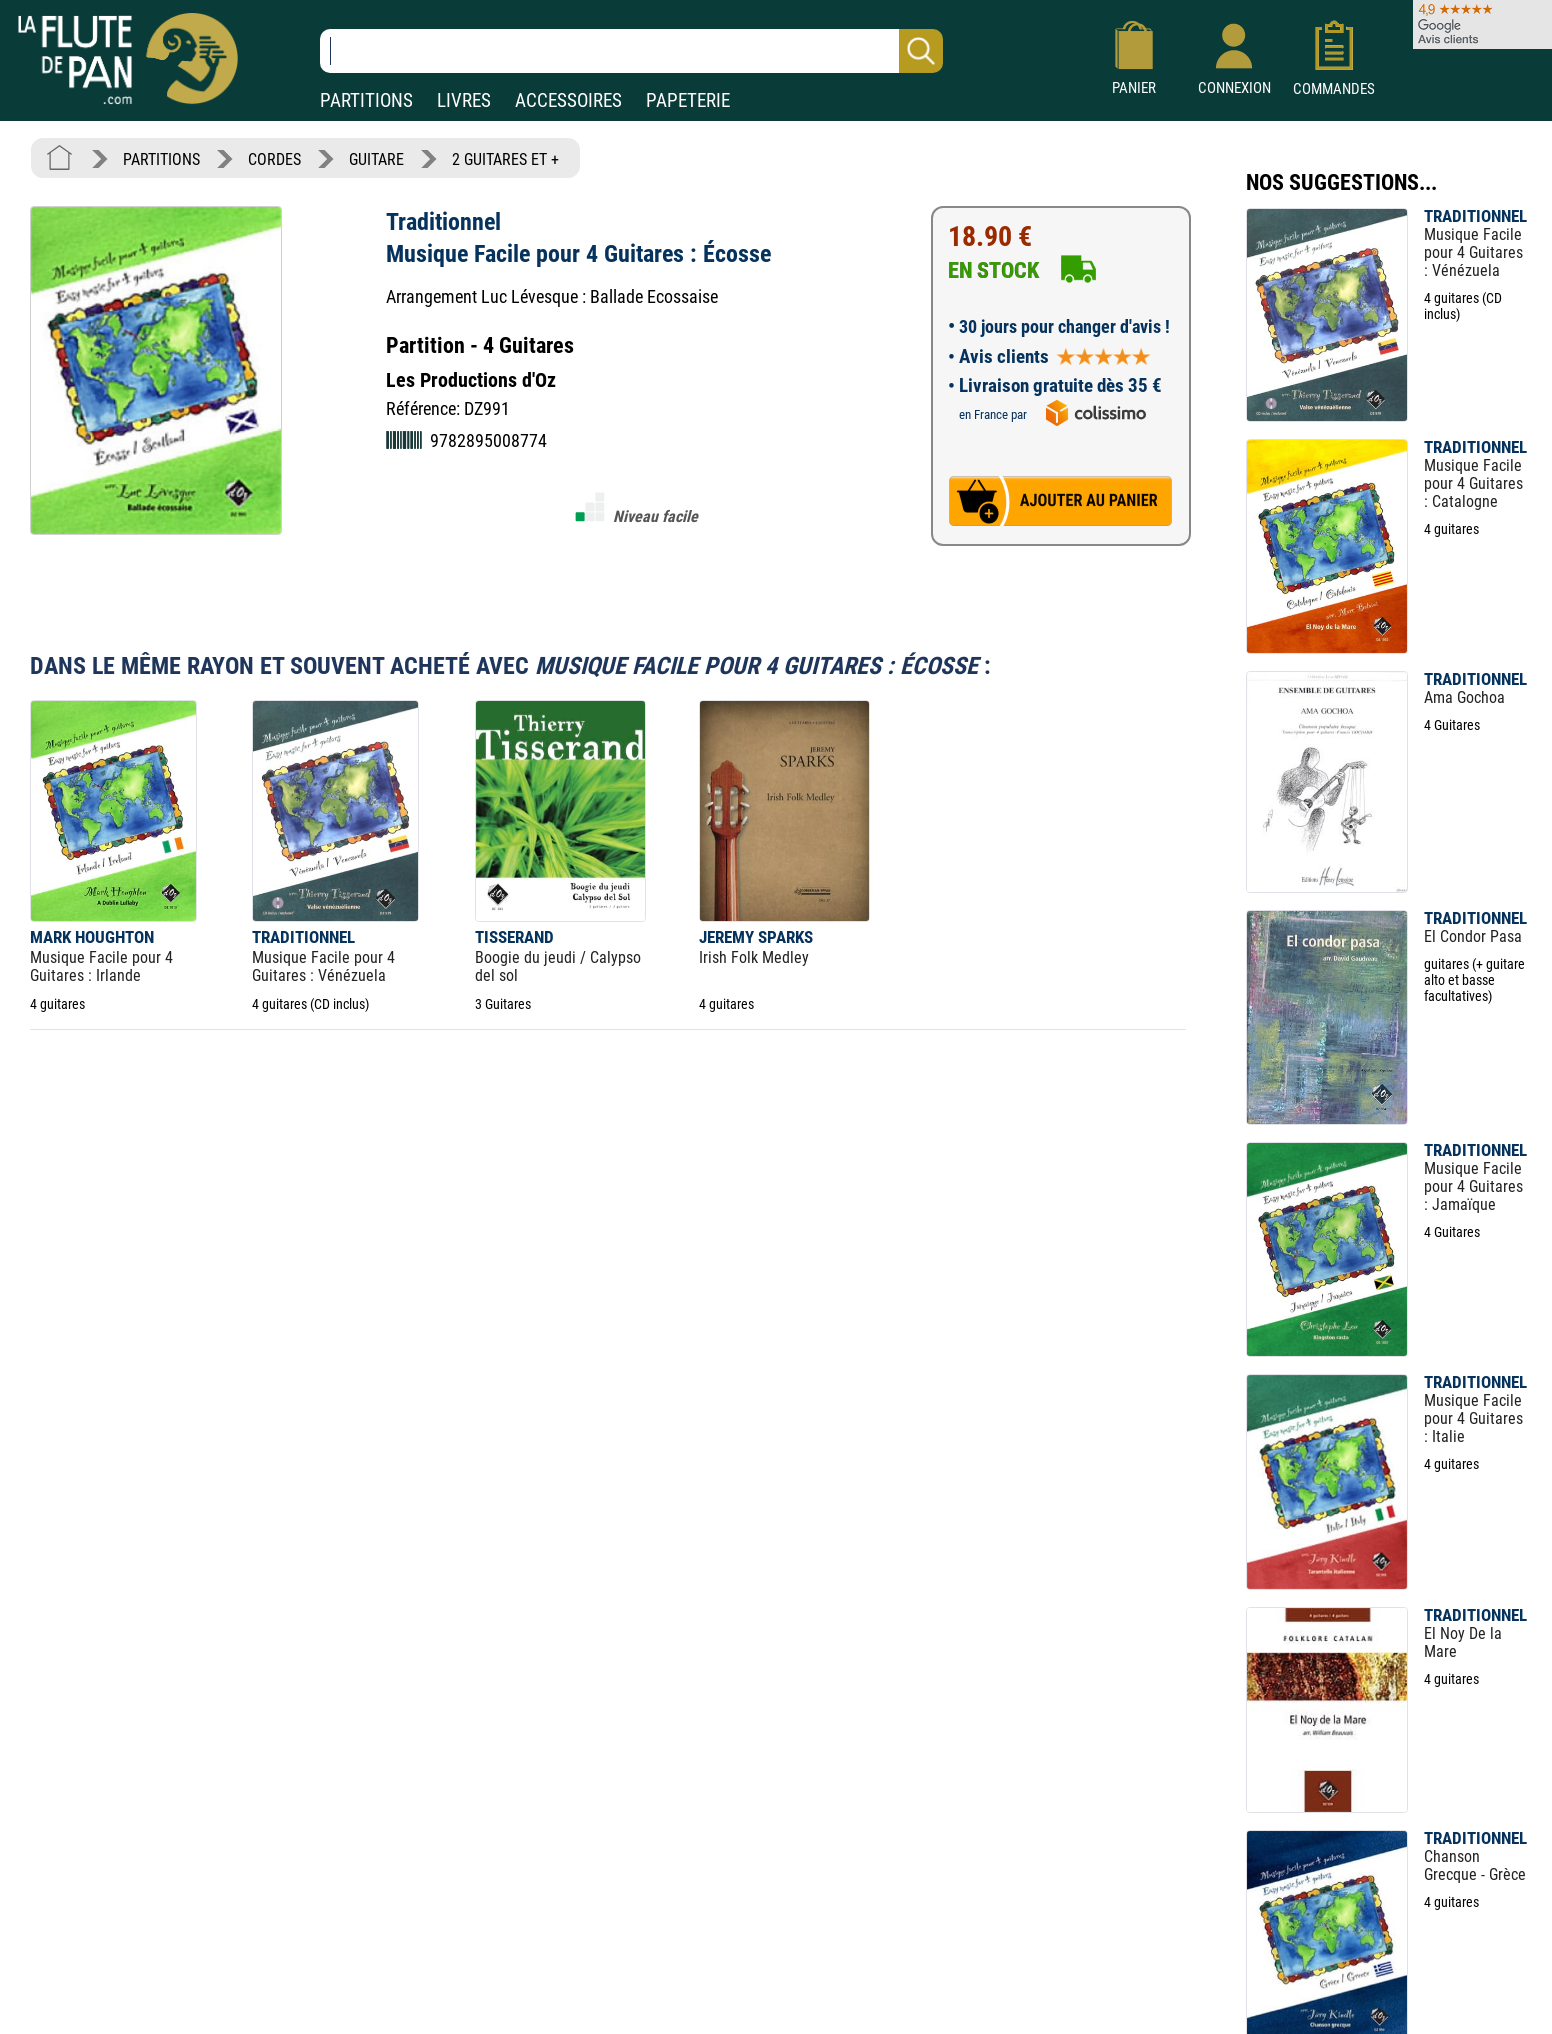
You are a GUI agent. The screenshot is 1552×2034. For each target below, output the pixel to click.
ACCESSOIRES (568, 100)
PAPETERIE (688, 100)
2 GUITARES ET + (505, 159)
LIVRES (464, 100)
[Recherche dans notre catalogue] (631, 51)
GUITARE (376, 159)
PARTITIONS (366, 100)
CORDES (274, 159)
